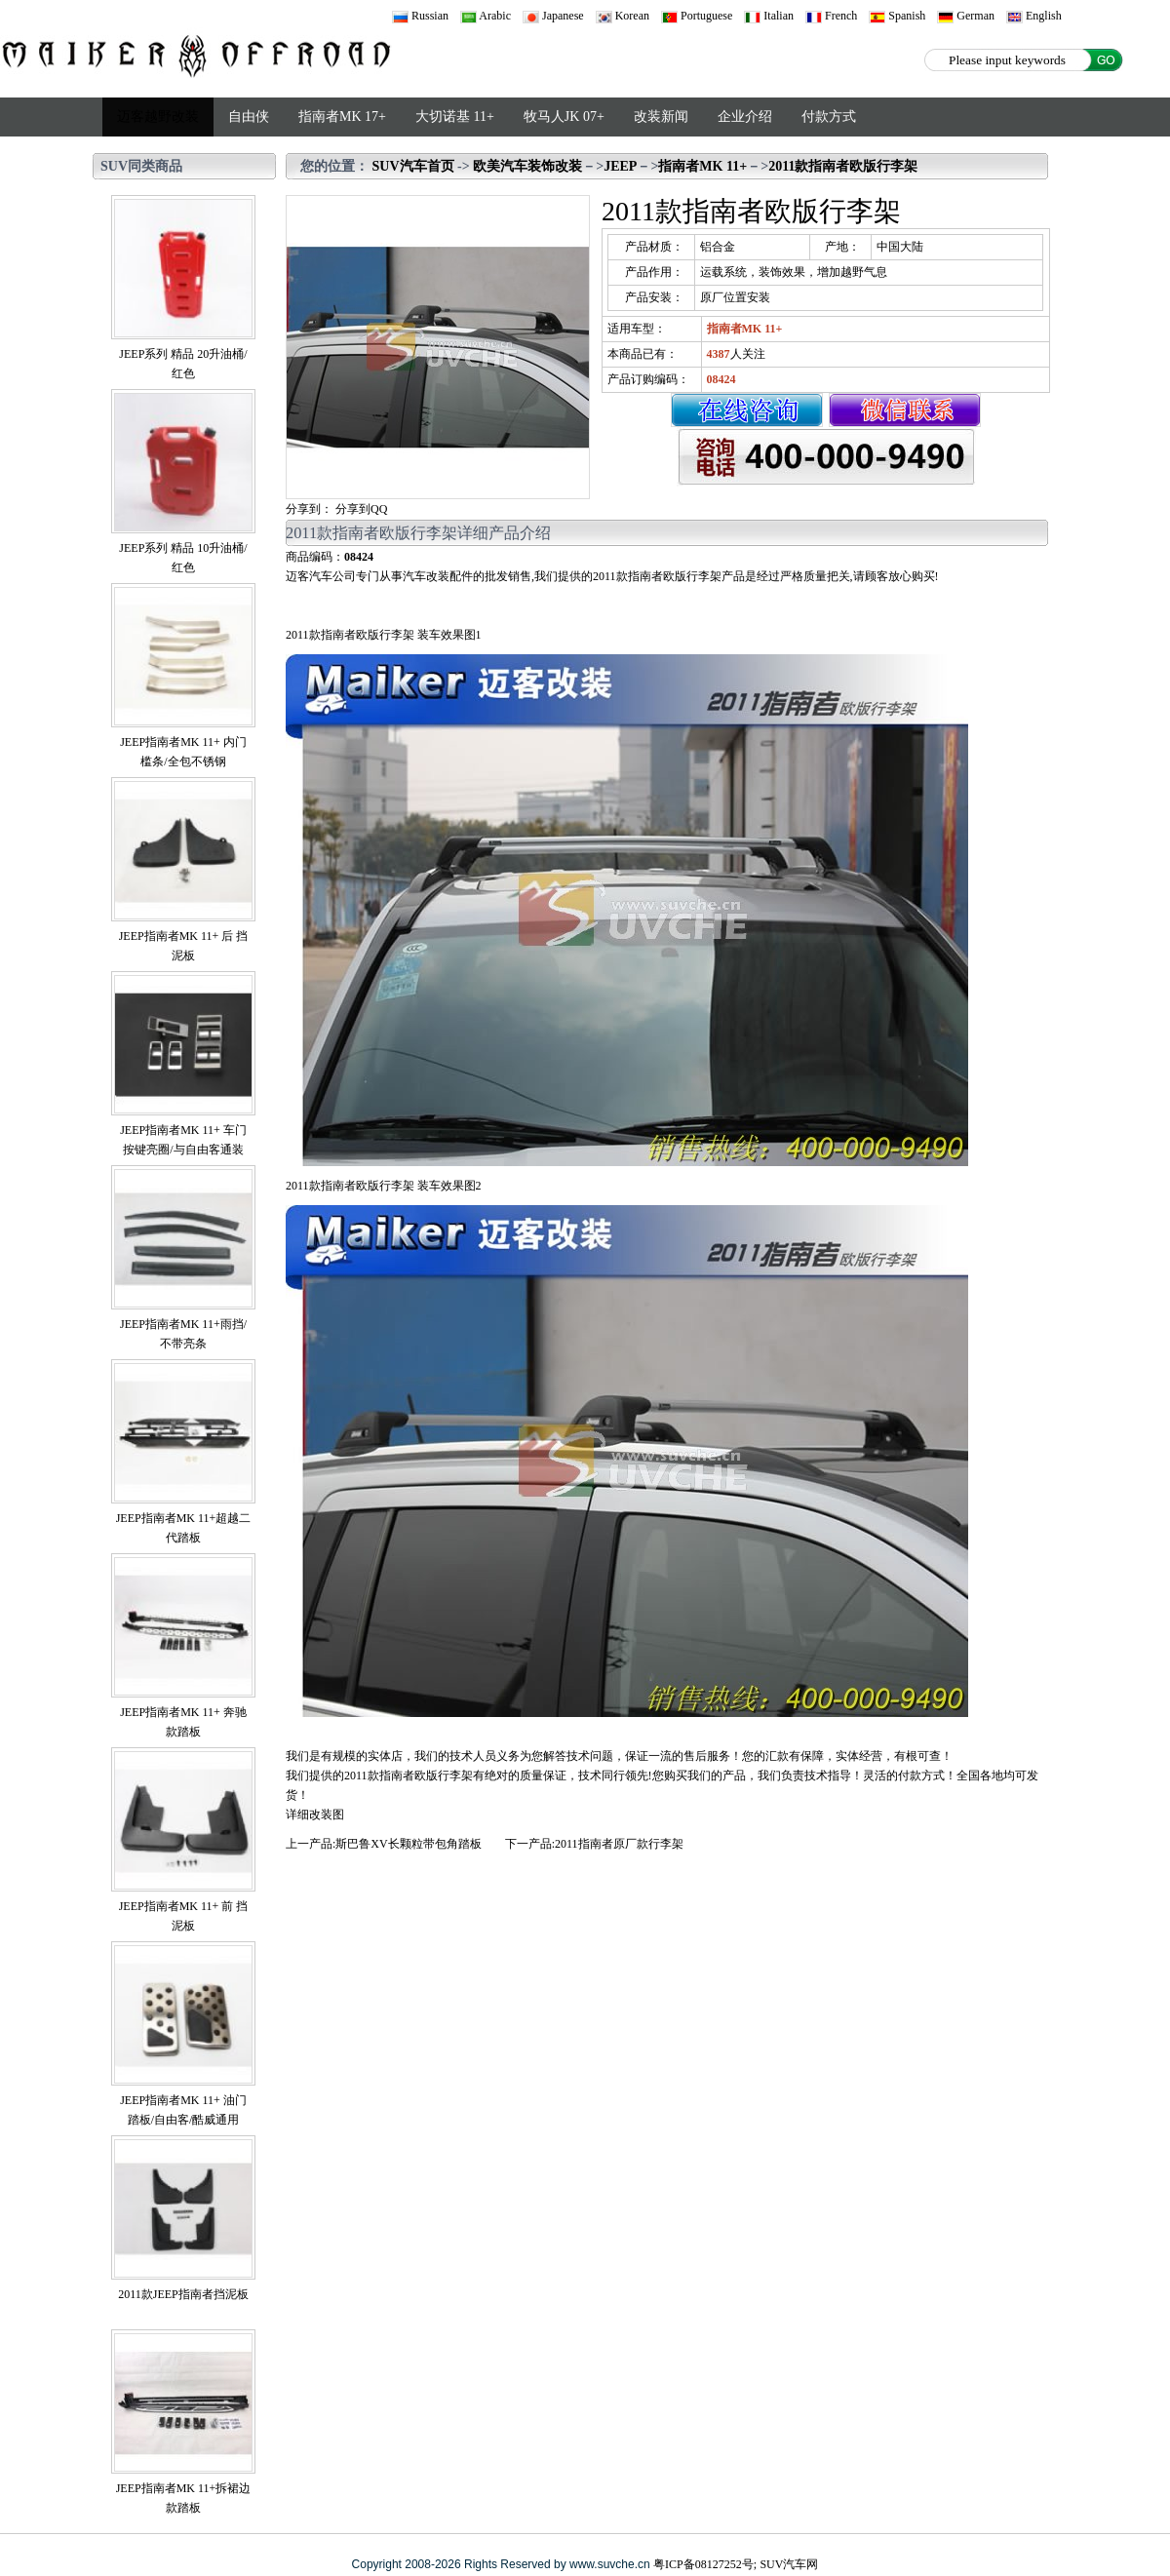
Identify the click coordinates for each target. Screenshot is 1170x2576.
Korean (622, 15)
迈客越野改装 (158, 116)
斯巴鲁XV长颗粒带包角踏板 (408, 1844)
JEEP (620, 166)
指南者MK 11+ (702, 166)
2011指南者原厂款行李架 (619, 1844)
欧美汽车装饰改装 (527, 166)
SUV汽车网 (789, 2564)
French (831, 15)
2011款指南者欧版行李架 (842, 166)
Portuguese (696, 15)
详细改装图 (315, 1814)
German (965, 15)
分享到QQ (361, 509)
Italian (769, 15)
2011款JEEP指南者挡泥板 (183, 2294)
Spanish (897, 15)
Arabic (485, 15)
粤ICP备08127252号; (705, 2564)
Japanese (553, 15)
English (1034, 15)
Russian (420, 15)
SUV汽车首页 (413, 166)
